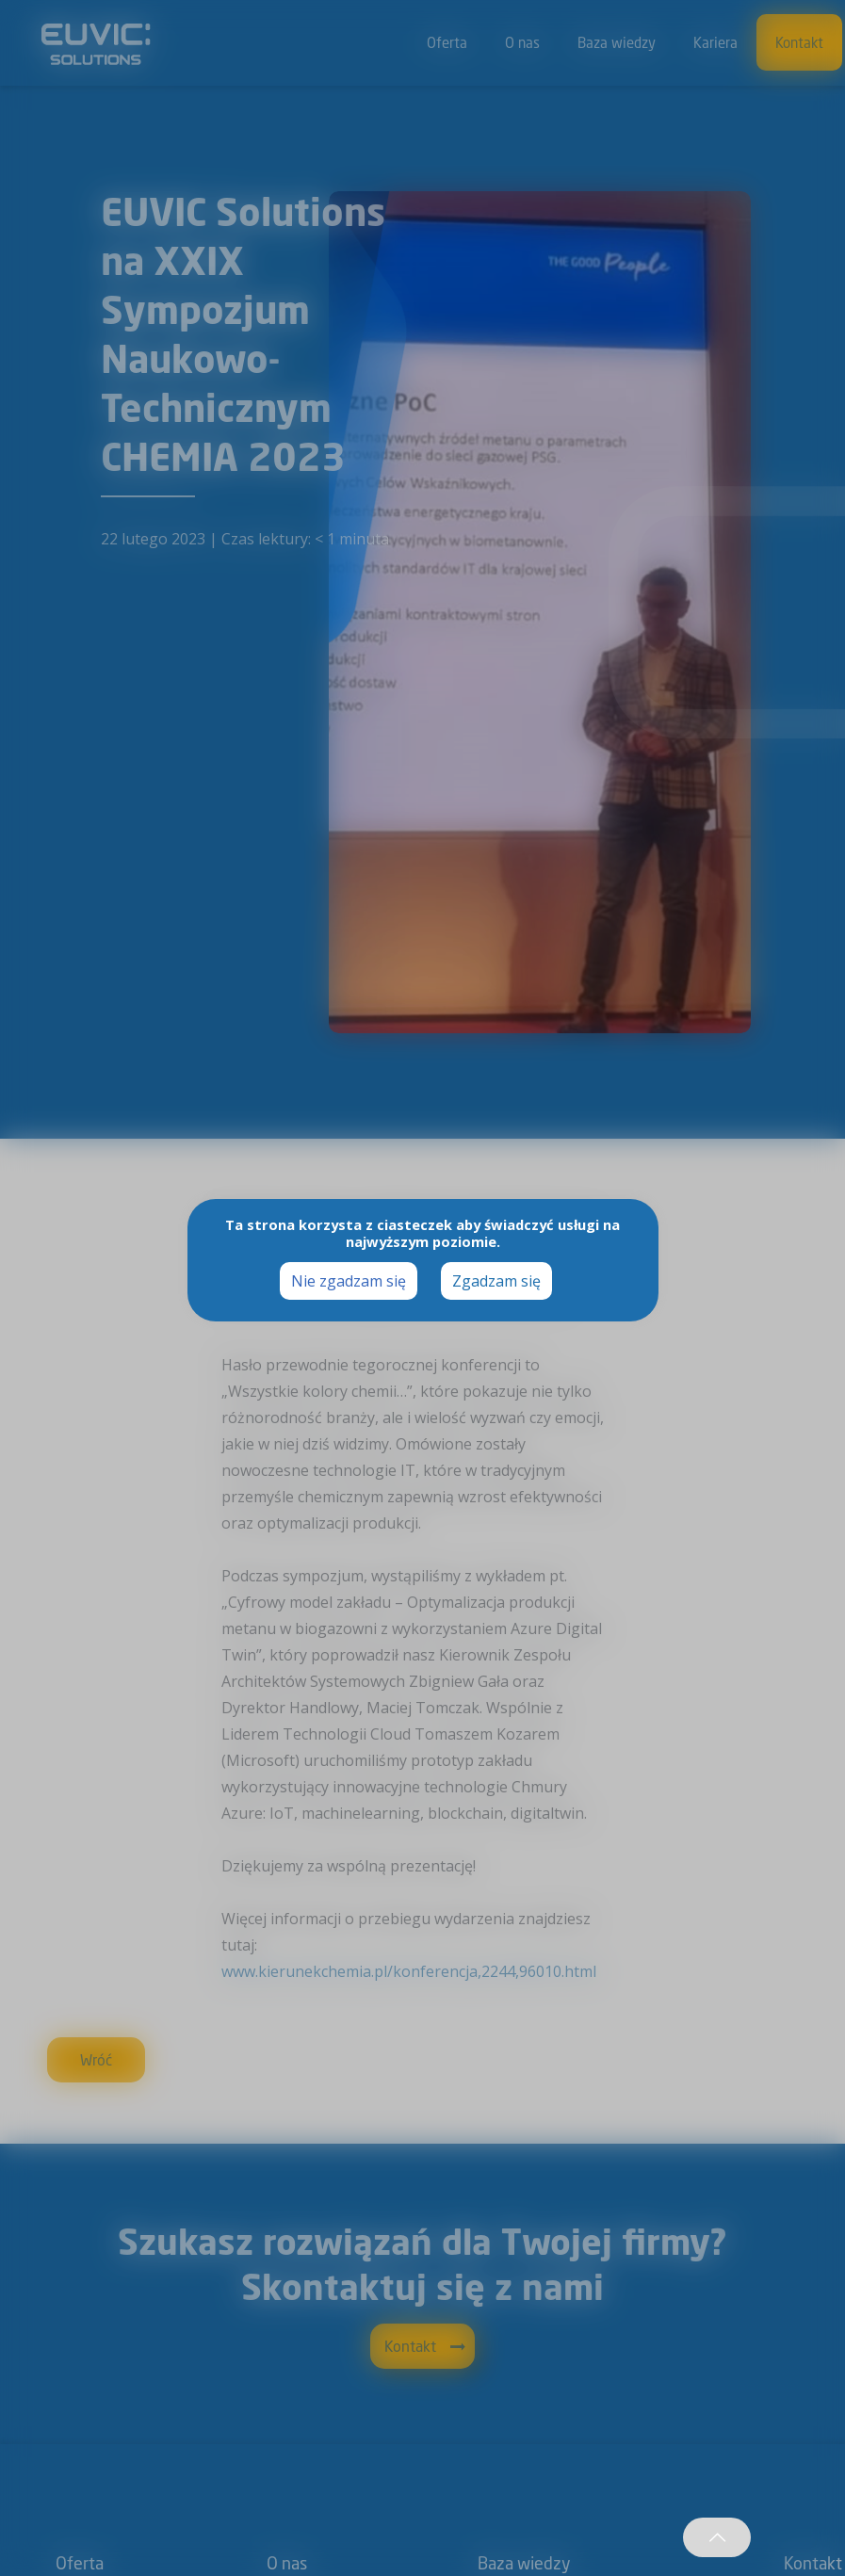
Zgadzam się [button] (496, 1281)
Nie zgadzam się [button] (348, 1281)
